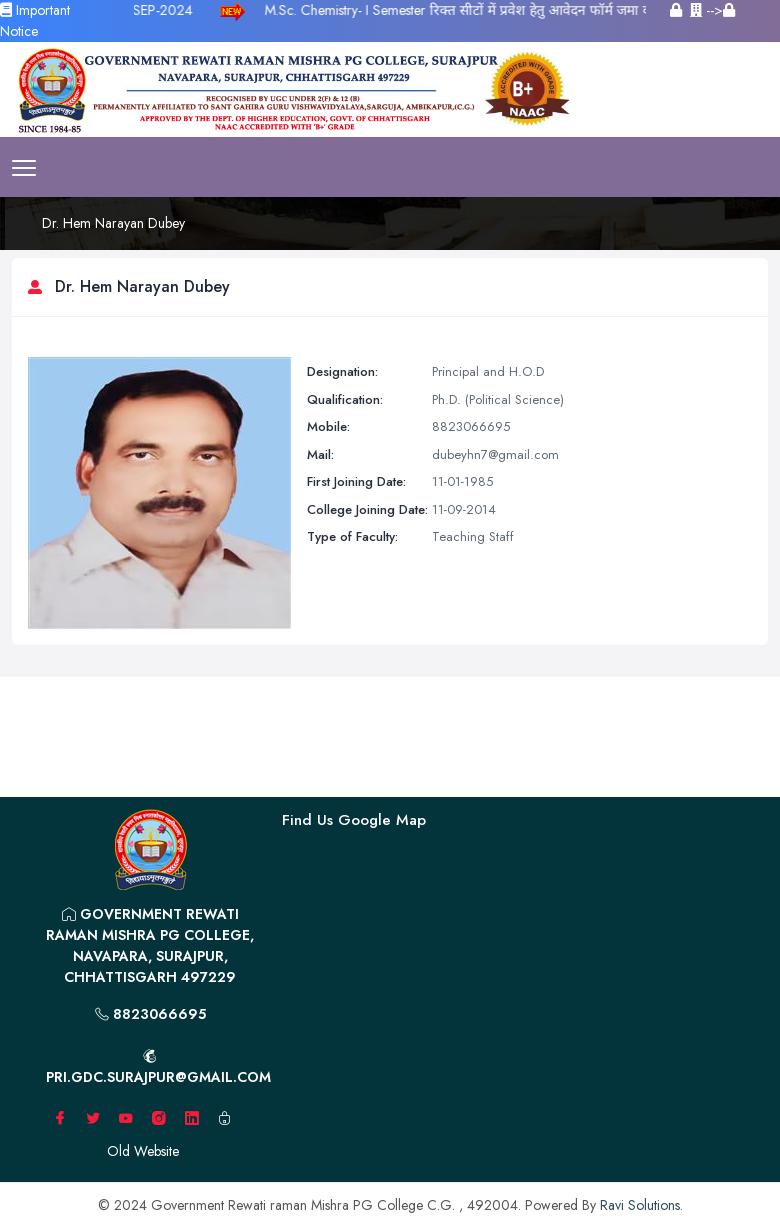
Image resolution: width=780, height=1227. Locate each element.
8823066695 (150, 1014)
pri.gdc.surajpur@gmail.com (156, 1068)
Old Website (143, 1151)
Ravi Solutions (640, 1205)
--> (712, 10)
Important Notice (35, 20)
